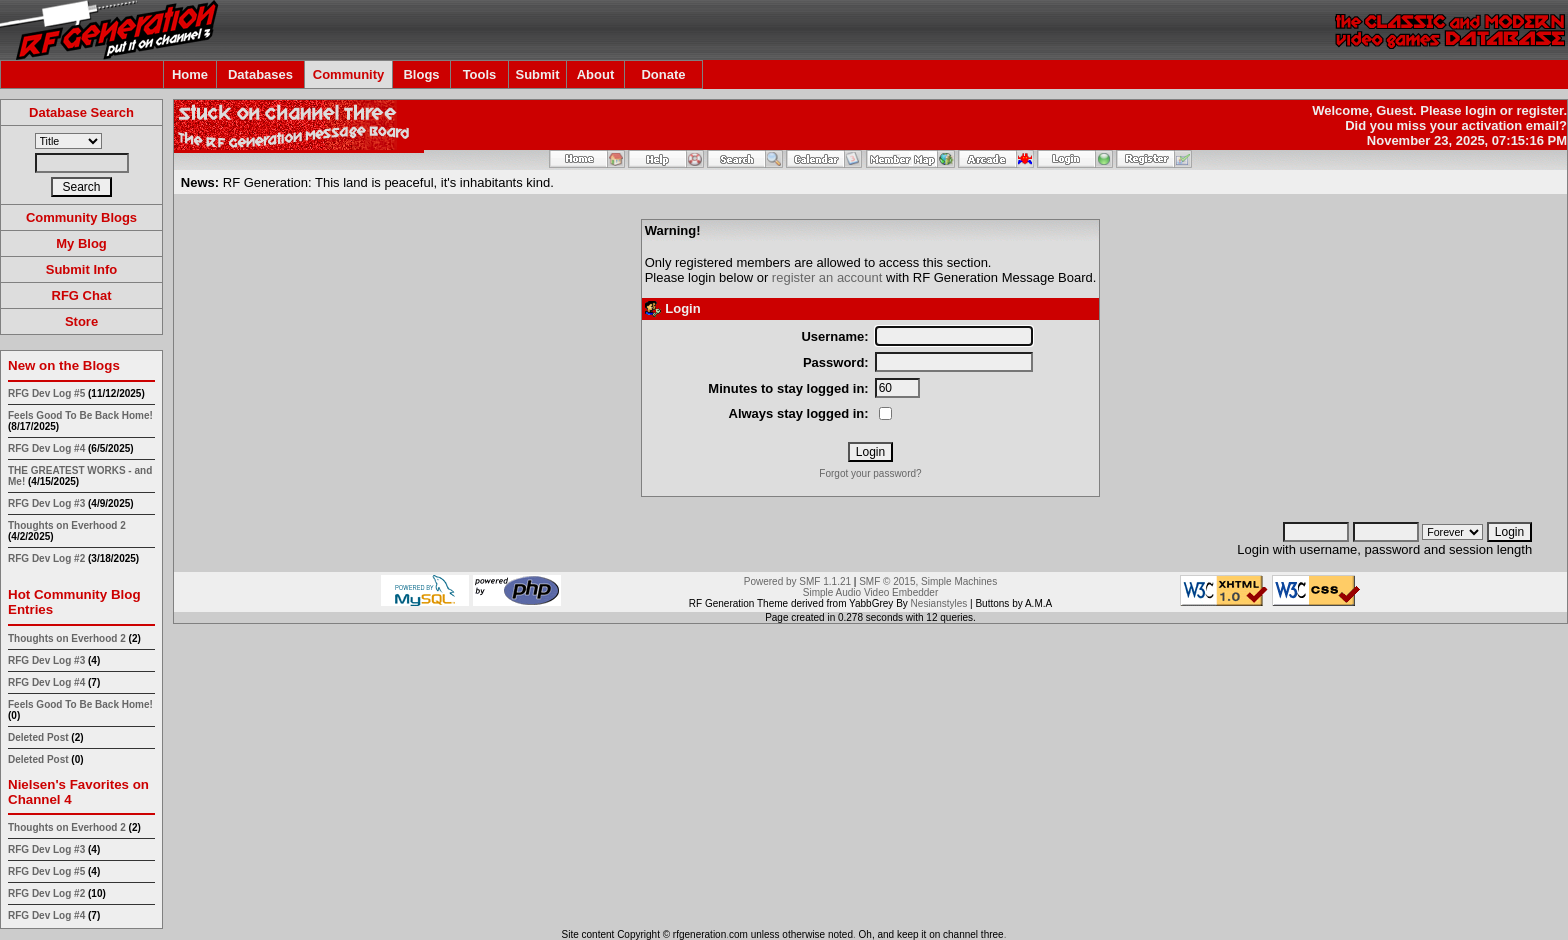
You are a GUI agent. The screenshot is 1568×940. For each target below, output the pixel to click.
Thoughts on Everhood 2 (67, 525)
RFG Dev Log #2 (46, 558)
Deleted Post (38, 737)
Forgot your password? (870, 473)
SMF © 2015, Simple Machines (928, 581)
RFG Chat (82, 295)
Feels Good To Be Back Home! (80, 415)
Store (81, 321)
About (596, 74)
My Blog (81, 243)
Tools (480, 74)
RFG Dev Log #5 (46, 393)
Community (349, 74)
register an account (827, 277)
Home (190, 74)
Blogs (421, 74)
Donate (663, 74)
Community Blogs (81, 217)
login (1480, 110)
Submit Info (82, 269)
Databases (260, 74)
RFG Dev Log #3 (46, 503)
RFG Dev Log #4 (46, 448)
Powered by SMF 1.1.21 (797, 581)
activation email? (1514, 125)
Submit (537, 74)
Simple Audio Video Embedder (870, 592)
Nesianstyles (939, 603)
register (1539, 110)
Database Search (81, 112)
